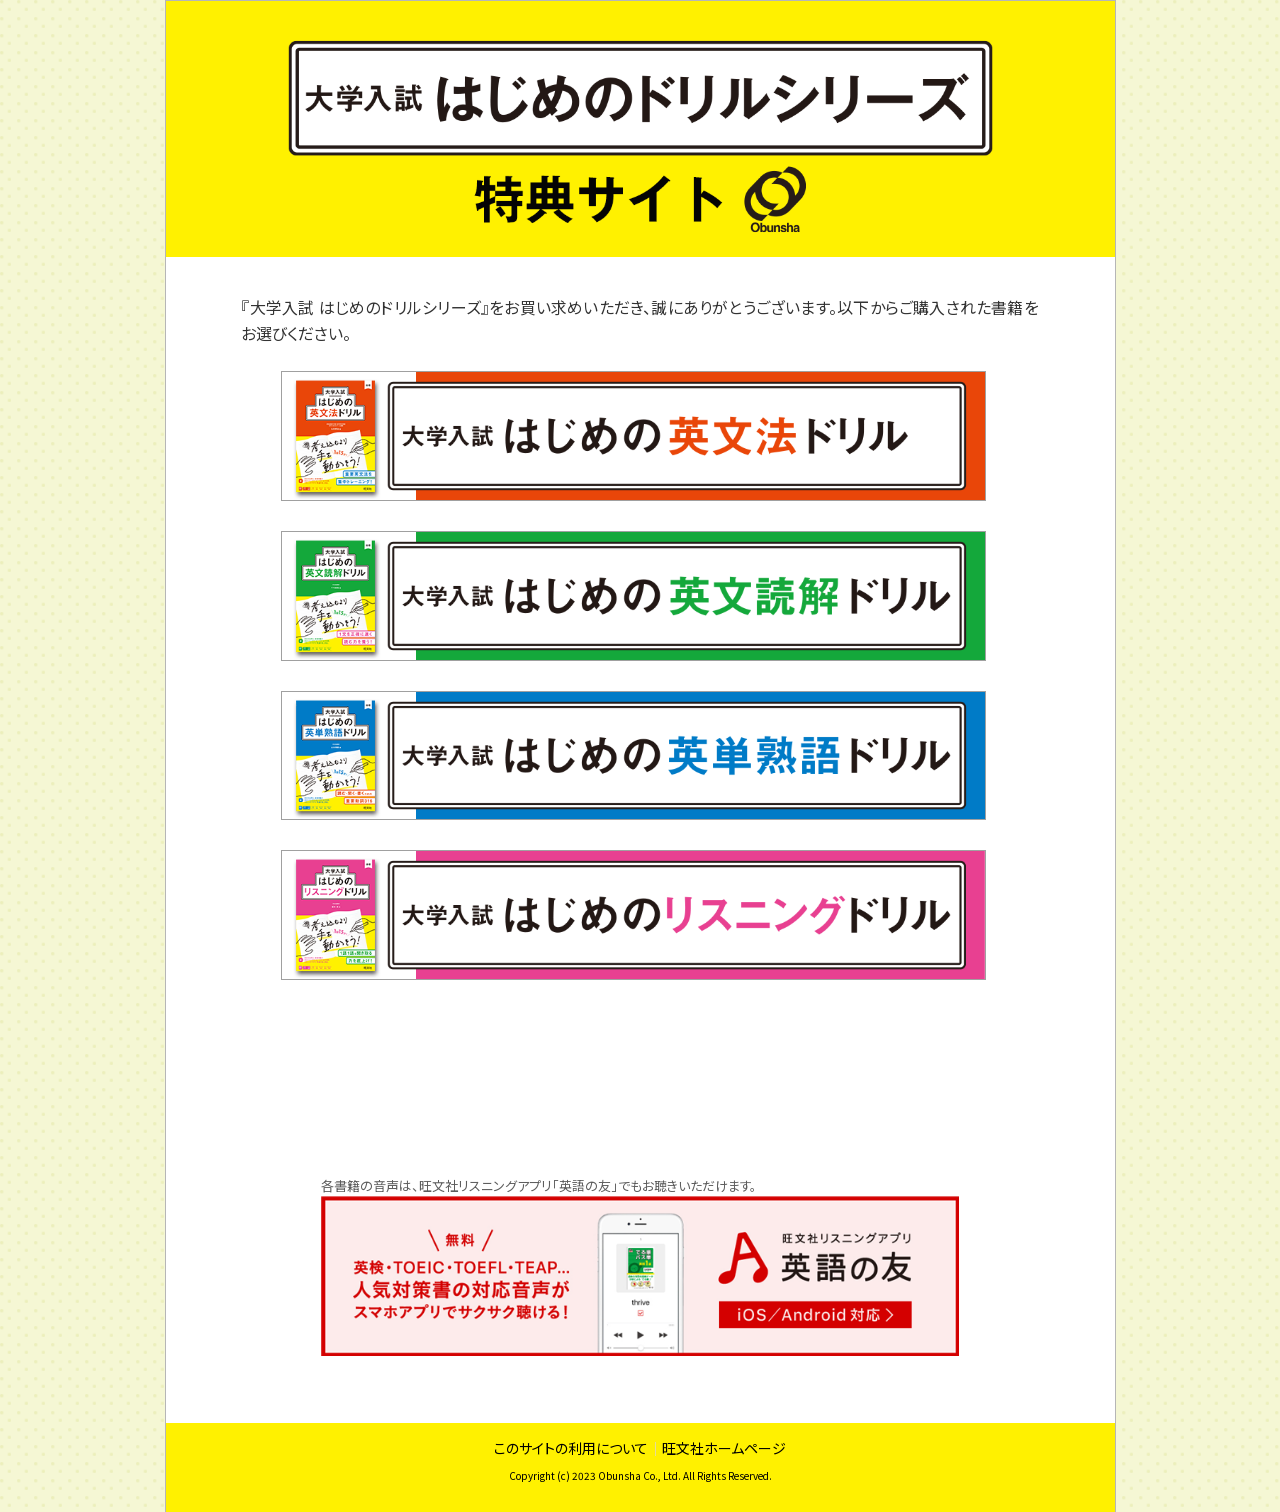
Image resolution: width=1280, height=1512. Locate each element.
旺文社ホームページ (724, 1448)
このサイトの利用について (571, 1448)
